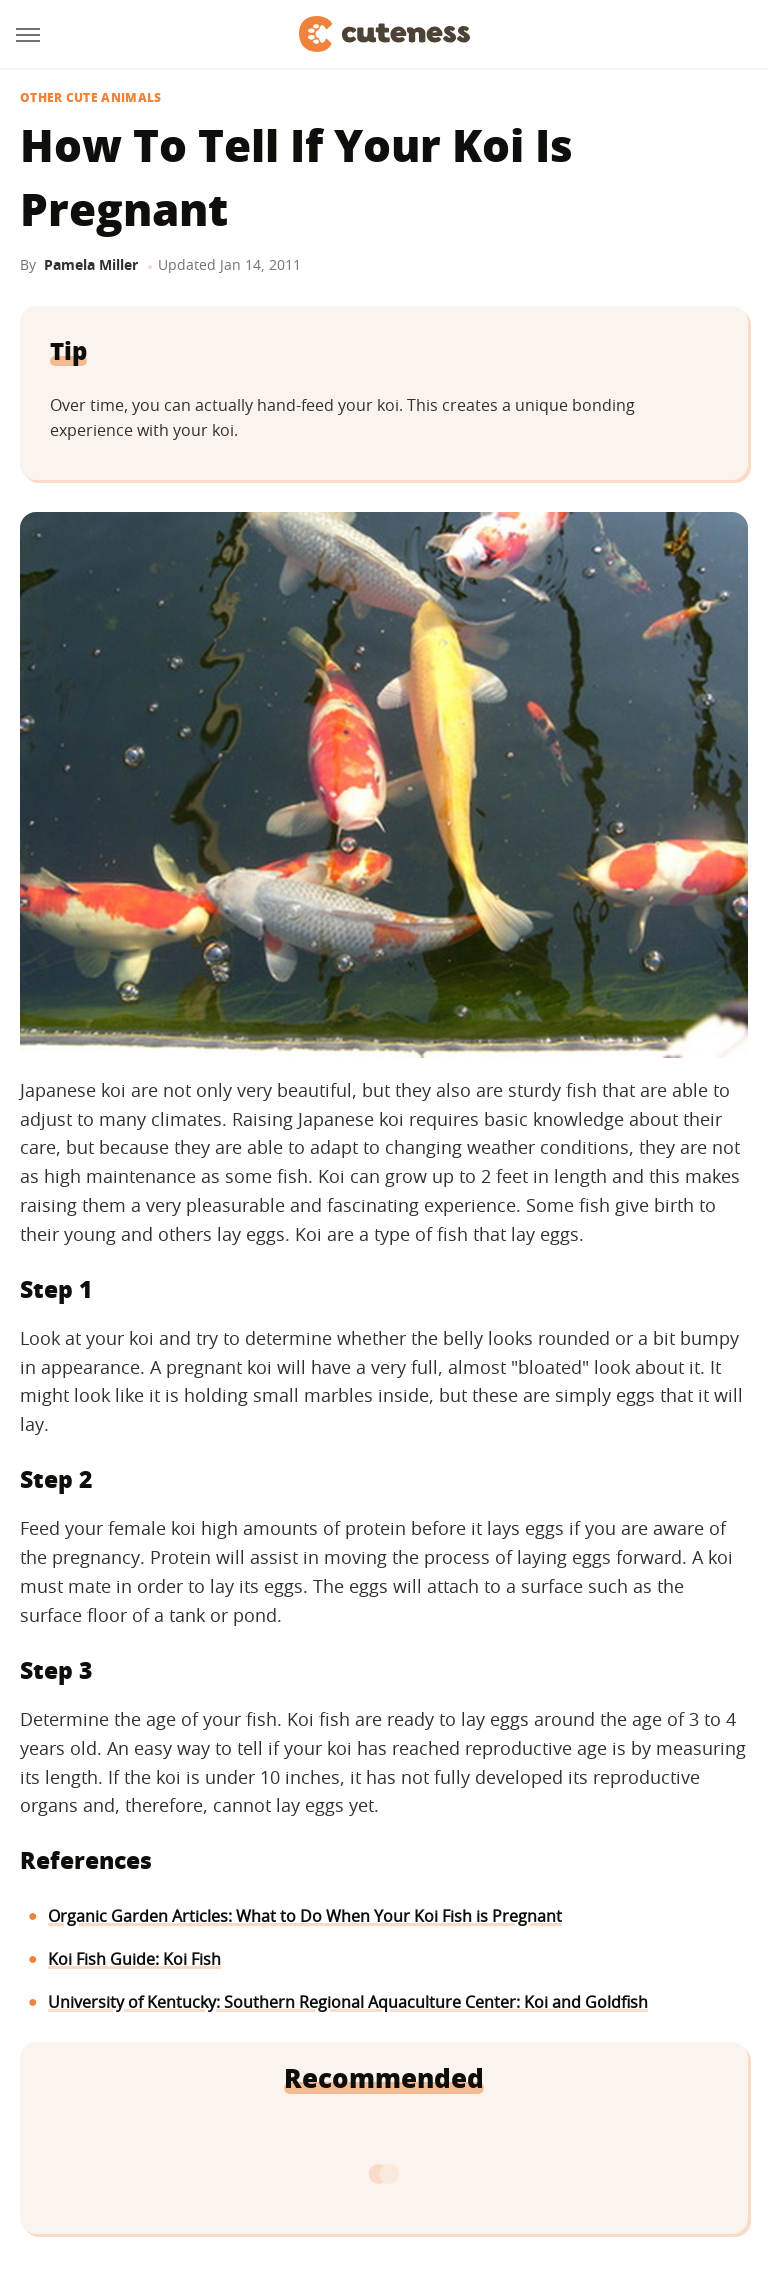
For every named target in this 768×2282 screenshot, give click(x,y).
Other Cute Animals (90, 98)
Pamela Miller (91, 264)
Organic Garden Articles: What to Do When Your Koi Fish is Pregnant (305, 1916)
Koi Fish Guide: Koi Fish (134, 1959)
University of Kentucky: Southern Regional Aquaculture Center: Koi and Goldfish (348, 2002)
